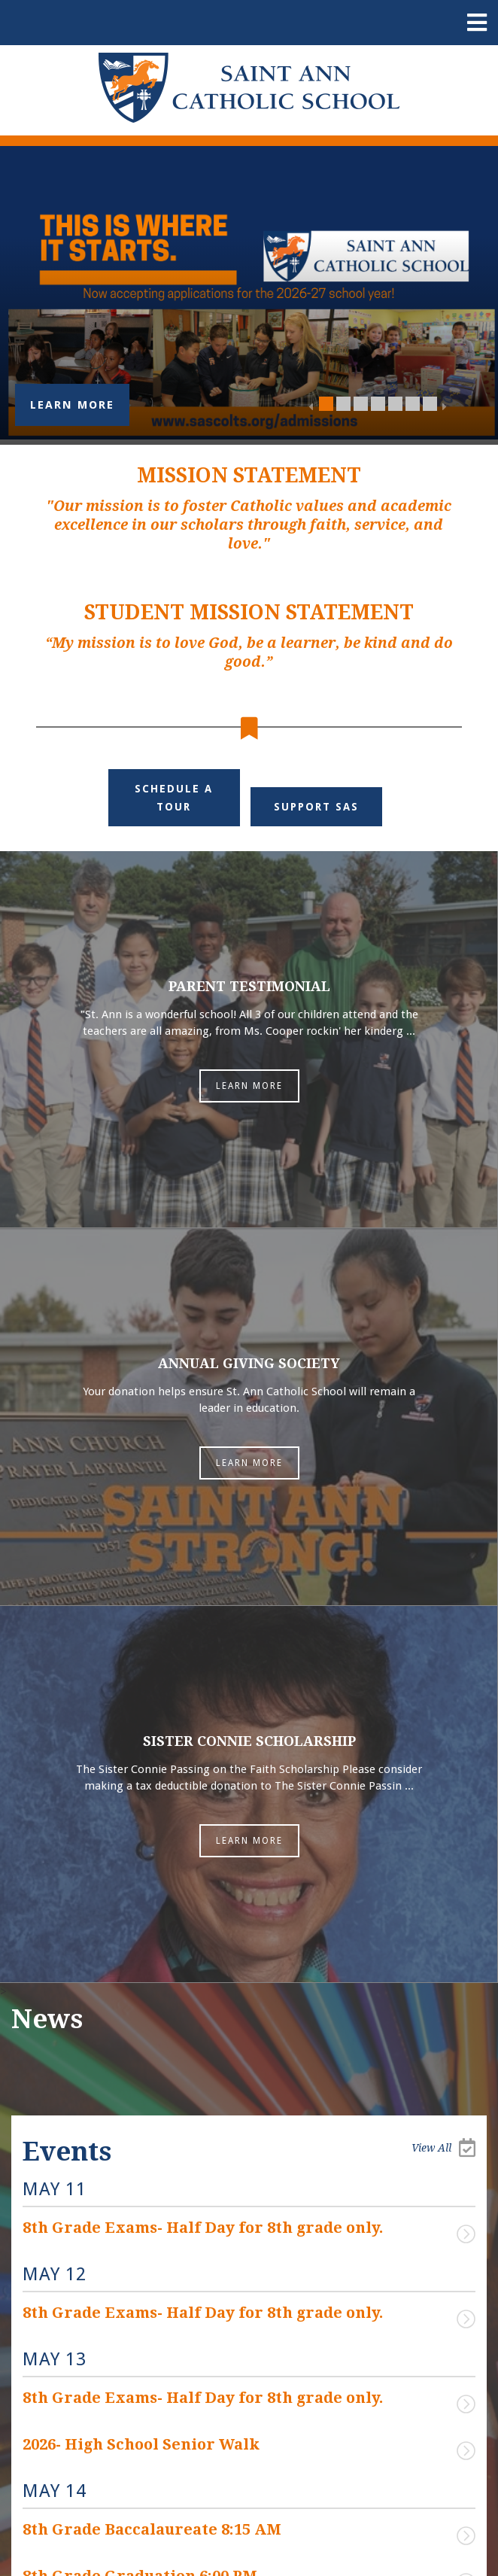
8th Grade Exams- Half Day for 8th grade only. (203, 2228)
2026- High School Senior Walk (141, 2444)
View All (443, 2147)
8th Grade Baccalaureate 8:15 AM (152, 2529)
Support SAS (316, 807)
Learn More (72, 405)
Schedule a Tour (174, 798)
